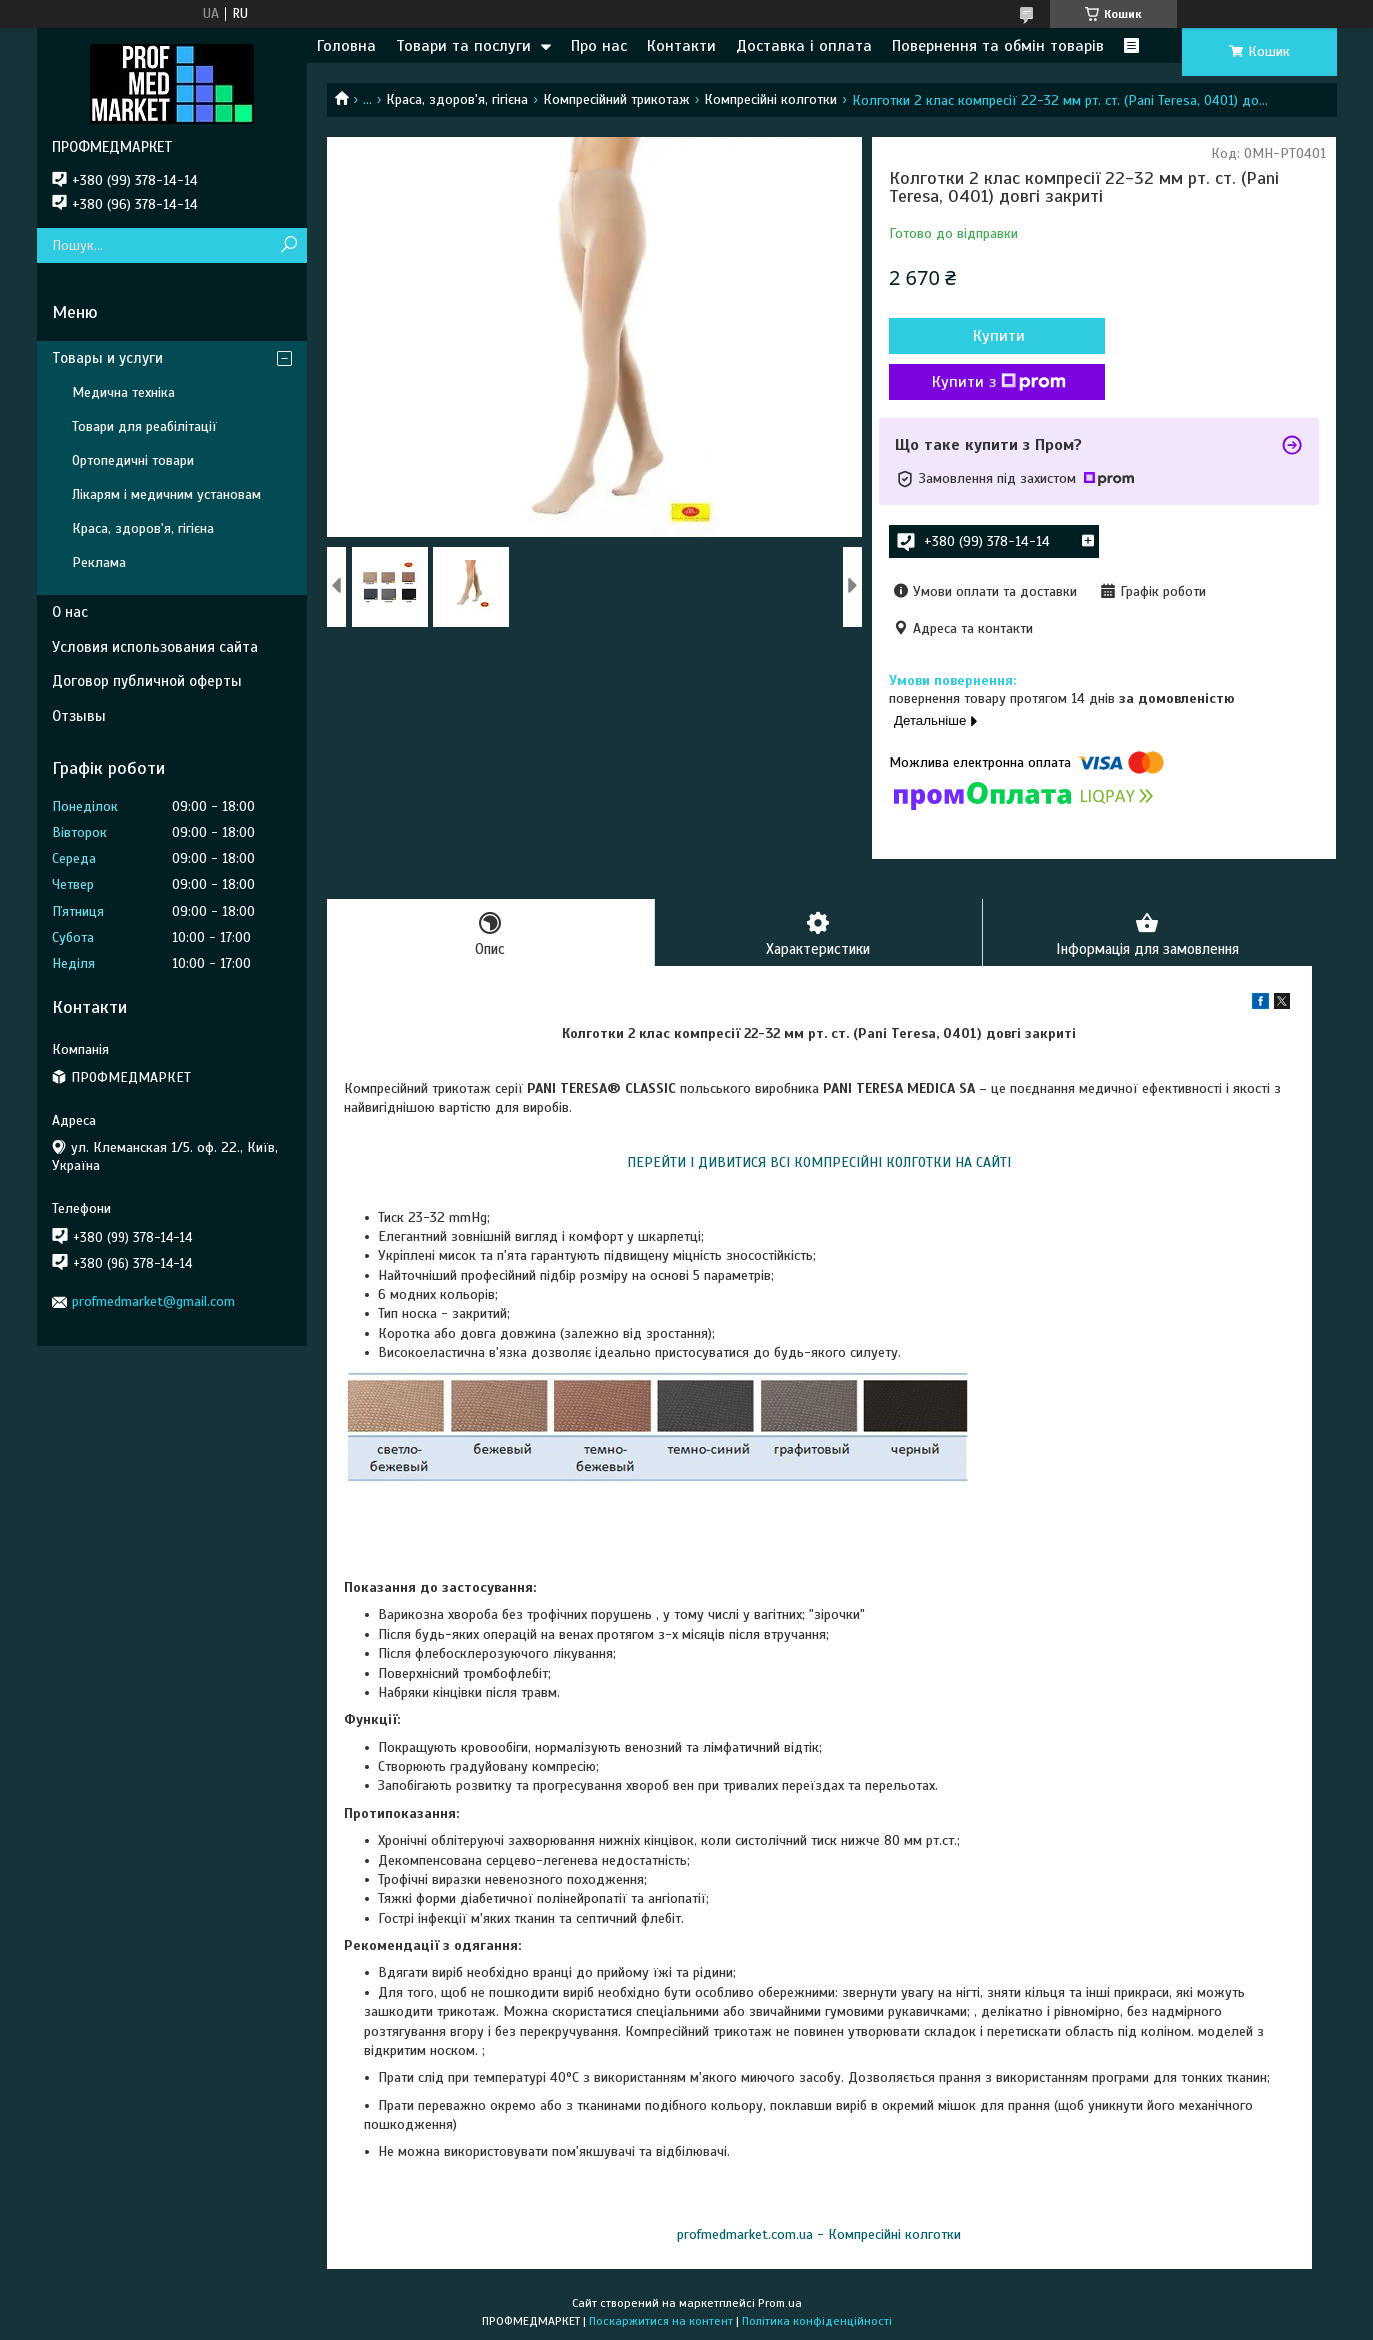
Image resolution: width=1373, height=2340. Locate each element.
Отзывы (79, 716)
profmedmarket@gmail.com (153, 1301)
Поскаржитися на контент (661, 2321)
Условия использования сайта (155, 647)
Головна (346, 46)
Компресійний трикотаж (616, 99)
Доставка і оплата (804, 46)
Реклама (99, 562)
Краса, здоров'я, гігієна (457, 99)
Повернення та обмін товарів (998, 46)
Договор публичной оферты (147, 681)
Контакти (681, 46)
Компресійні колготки (770, 99)
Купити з (996, 382)
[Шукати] (289, 245)
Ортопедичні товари (133, 460)
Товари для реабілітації (144, 426)
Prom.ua (780, 2303)
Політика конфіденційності (817, 2321)
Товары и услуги (107, 358)
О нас (70, 612)
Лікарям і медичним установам (166, 494)
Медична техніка (123, 392)
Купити (996, 336)
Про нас (599, 46)
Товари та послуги (463, 46)
